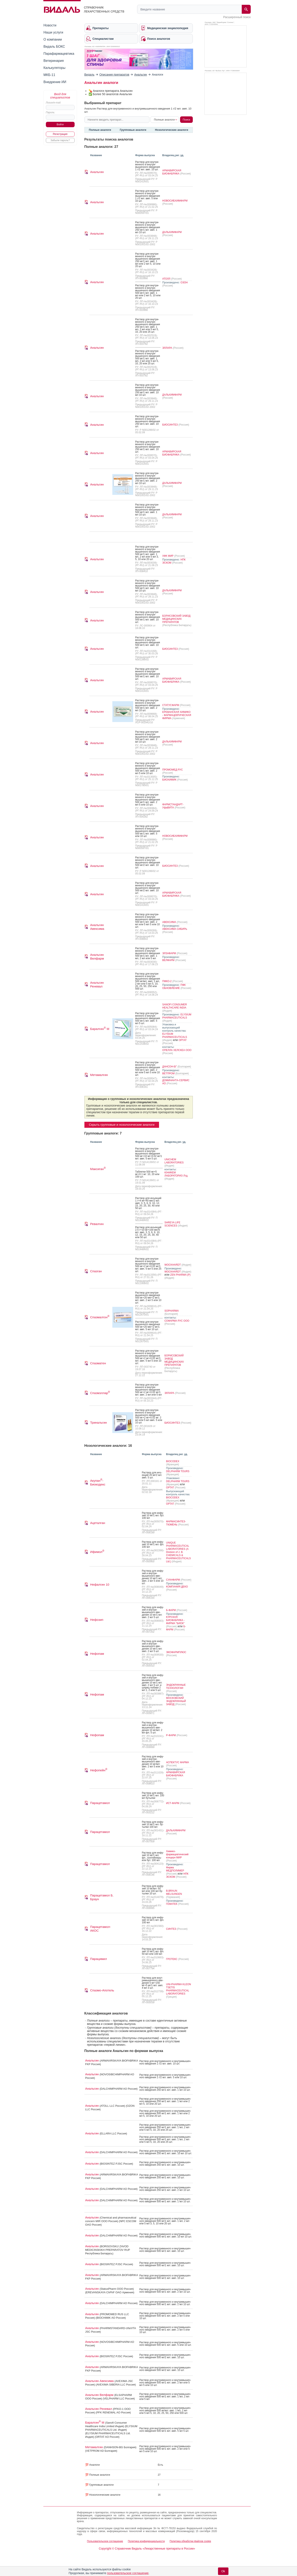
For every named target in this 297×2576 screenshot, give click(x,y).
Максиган (98, 1169)
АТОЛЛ (166, 278)
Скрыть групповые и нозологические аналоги (121, 1124)
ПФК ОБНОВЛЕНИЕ (174, 987)
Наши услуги (53, 32)
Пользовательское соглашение (105, 2541)
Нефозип (96, 1619)
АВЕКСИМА (169, 922)
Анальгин (97, 172)
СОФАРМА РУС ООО (176, 1320)
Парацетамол (100, 1803)
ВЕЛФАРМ (168, 960)
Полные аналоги (100, 129)
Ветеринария (54, 60)
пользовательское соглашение (128, 2573)
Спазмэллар (100, 1393)
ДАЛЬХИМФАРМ (172, 232)
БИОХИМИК (169, 779)
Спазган (96, 1271)
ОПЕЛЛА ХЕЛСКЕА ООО (177, 1050)
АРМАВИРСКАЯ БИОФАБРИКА (171, 172)
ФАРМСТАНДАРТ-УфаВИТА (173, 806)
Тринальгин (98, 1422)
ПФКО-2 (167, 981)
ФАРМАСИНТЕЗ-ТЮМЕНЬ (176, 1523)
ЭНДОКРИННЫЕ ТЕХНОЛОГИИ (176, 1686)
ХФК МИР (168, 555)
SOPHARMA (171, 1310)
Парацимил (98, 1959)
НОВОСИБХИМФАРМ (175, 200)
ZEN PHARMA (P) (180, 1274)
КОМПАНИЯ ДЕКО (177, 1586)
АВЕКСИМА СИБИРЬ (174, 929)
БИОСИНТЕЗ (170, 424)
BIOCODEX (172, 1461)
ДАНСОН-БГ (170, 1066)
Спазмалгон (99, 1317)
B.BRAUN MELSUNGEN (174, 1892)
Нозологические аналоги (171, 129)
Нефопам (97, 1653)
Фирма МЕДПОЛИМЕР (175, 1869)
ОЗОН (184, 282)
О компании (53, 39)
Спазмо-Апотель (102, 1990)
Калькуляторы (54, 68)
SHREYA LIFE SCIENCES (172, 1224)
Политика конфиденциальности (146, 2541)
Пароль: (50, 112)
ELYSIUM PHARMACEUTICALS (176, 1016)
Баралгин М (99, 1029)
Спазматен (98, 1363)
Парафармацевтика (59, 53)
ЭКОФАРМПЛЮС (176, 1652)
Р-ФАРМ (171, 1735)
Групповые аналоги (133, 129)
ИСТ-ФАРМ (173, 1803)
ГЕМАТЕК (172, 1903)
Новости (50, 25)
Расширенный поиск (237, 17)
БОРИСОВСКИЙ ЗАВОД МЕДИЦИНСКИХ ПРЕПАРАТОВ (176, 619)
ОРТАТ (183, 1040)
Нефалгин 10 (99, 1584)
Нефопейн (98, 1770)
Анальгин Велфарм (97, 956)
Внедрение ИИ (55, 82)
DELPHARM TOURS (177, 1471)
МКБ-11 (49, 75)
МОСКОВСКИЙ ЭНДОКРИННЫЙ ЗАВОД (176, 1701)
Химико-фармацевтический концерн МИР (177, 1854)
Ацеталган (97, 1523)
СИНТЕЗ (171, 1928)
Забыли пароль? (60, 140)
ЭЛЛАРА (167, 347)
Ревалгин (97, 1224)
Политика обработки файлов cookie (190, 2541)
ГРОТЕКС (172, 1959)
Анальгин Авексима (97, 926)
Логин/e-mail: (53, 102)
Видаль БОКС (54, 46)
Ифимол (97, 1552)
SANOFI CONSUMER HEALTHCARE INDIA (174, 1006)
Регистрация (60, 134)
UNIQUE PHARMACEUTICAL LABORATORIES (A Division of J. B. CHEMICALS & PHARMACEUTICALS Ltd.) (178, 1552)
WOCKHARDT (173, 1264)
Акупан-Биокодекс (97, 1482)
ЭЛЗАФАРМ (169, 953)
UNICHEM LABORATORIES (174, 1161)
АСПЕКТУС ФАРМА (177, 1762)
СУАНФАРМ (173, 1579)
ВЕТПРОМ (168, 1073)
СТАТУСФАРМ (171, 705)
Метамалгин (99, 1075)
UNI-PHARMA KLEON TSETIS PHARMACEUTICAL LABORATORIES (178, 1989)
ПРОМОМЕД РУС (172, 769)
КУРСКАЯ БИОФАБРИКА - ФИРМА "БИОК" (175, 1620)
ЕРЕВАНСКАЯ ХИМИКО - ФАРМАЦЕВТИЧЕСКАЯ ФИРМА (176, 715)
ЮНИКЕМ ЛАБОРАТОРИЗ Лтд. (176, 1174)
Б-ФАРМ (171, 1610)
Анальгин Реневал (97, 984)
